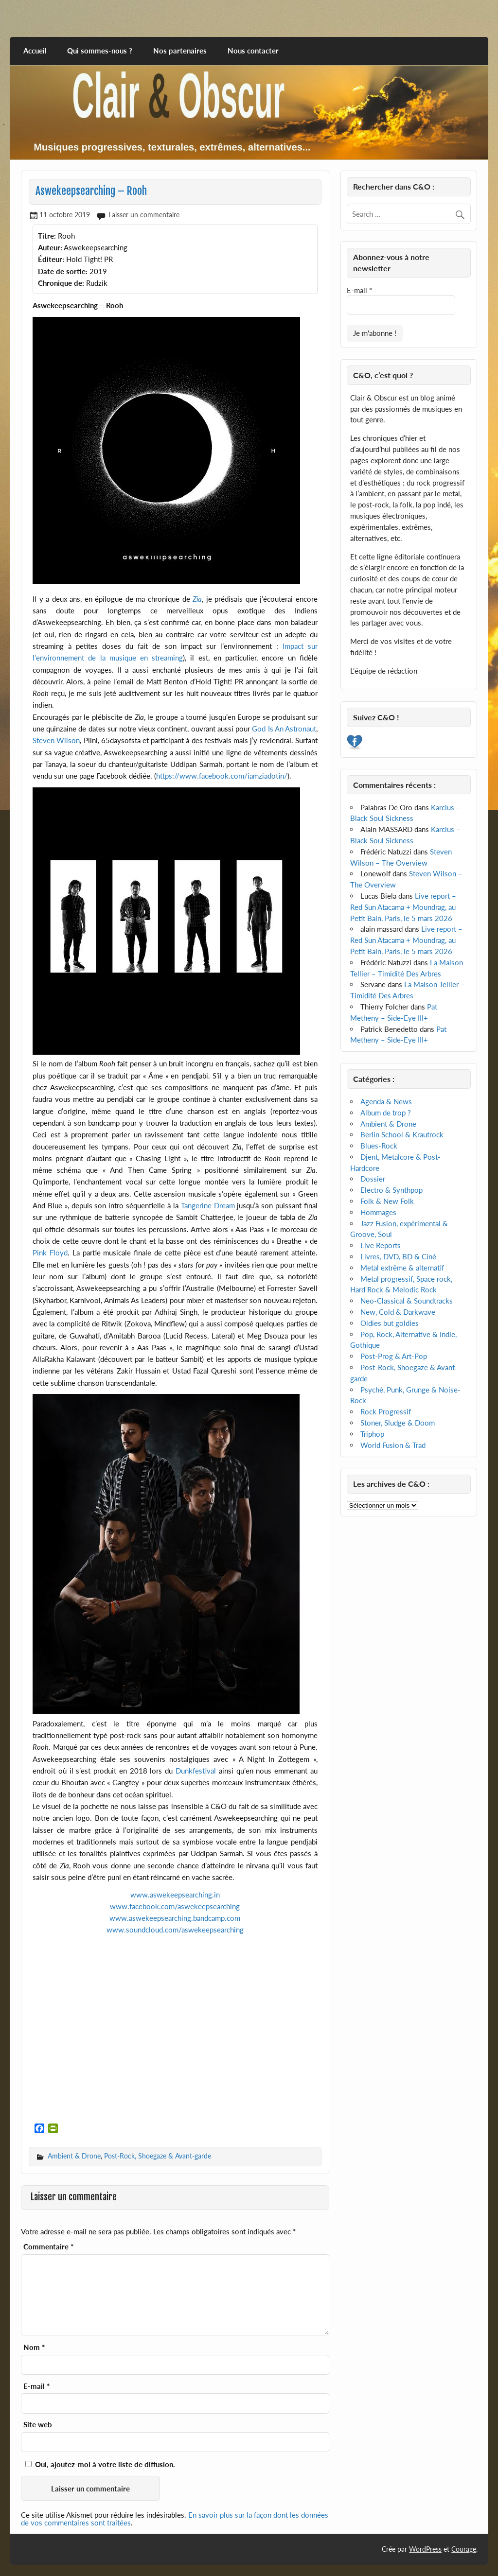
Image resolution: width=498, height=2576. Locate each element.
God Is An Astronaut (284, 728)
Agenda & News (386, 1101)
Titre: (47, 235)
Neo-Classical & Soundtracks (406, 1300)
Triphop (372, 1433)
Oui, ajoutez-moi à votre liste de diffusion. (100, 2464)
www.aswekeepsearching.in (175, 1894)
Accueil (35, 50)
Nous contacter (253, 50)
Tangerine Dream (208, 1205)
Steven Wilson (56, 740)
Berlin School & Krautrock (402, 1134)
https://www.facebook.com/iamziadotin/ (221, 775)
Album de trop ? (385, 1112)
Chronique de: (61, 282)
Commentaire (48, 2246)
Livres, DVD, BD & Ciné (398, 1256)
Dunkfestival (196, 1770)
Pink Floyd (50, 1252)
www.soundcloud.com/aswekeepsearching (175, 1929)
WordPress (425, 2549)
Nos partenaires (180, 50)
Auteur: (50, 247)
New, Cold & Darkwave (397, 1311)
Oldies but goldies (389, 1323)
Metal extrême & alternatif (402, 1267)
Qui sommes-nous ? (99, 50)
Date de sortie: (63, 271)
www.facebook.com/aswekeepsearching (175, 1906)
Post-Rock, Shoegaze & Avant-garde (157, 2156)
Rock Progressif (385, 1411)
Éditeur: (51, 259)
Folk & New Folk (387, 1201)
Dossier (372, 1178)
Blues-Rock (378, 1145)
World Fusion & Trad (393, 1445)
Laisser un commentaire (143, 214)
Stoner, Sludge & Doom (397, 1422)
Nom (34, 2347)
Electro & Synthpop (391, 1189)
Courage (463, 2549)
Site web (37, 2424)
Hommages (378, 1212)
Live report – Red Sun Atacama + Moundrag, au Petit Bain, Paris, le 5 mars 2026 (403, 906)
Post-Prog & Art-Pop (393, 1356)
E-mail (36, 2386)
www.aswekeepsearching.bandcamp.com (174, 1918)
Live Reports (380, 1245)
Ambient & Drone (74, 2156)
